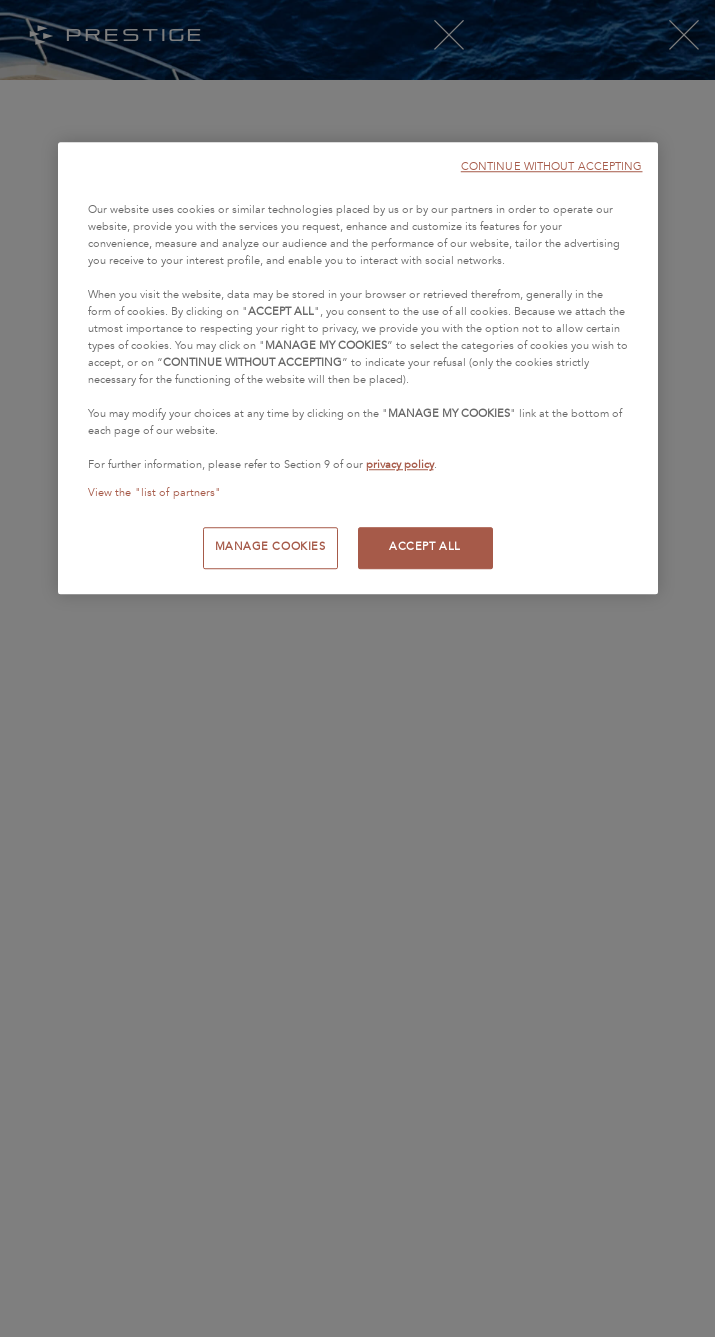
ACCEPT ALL (425, 547)
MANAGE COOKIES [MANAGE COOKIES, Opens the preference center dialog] (270, 547)
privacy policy (400, 466)
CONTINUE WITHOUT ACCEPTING (552, 166)
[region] (358, 368)
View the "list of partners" (155, 493)
